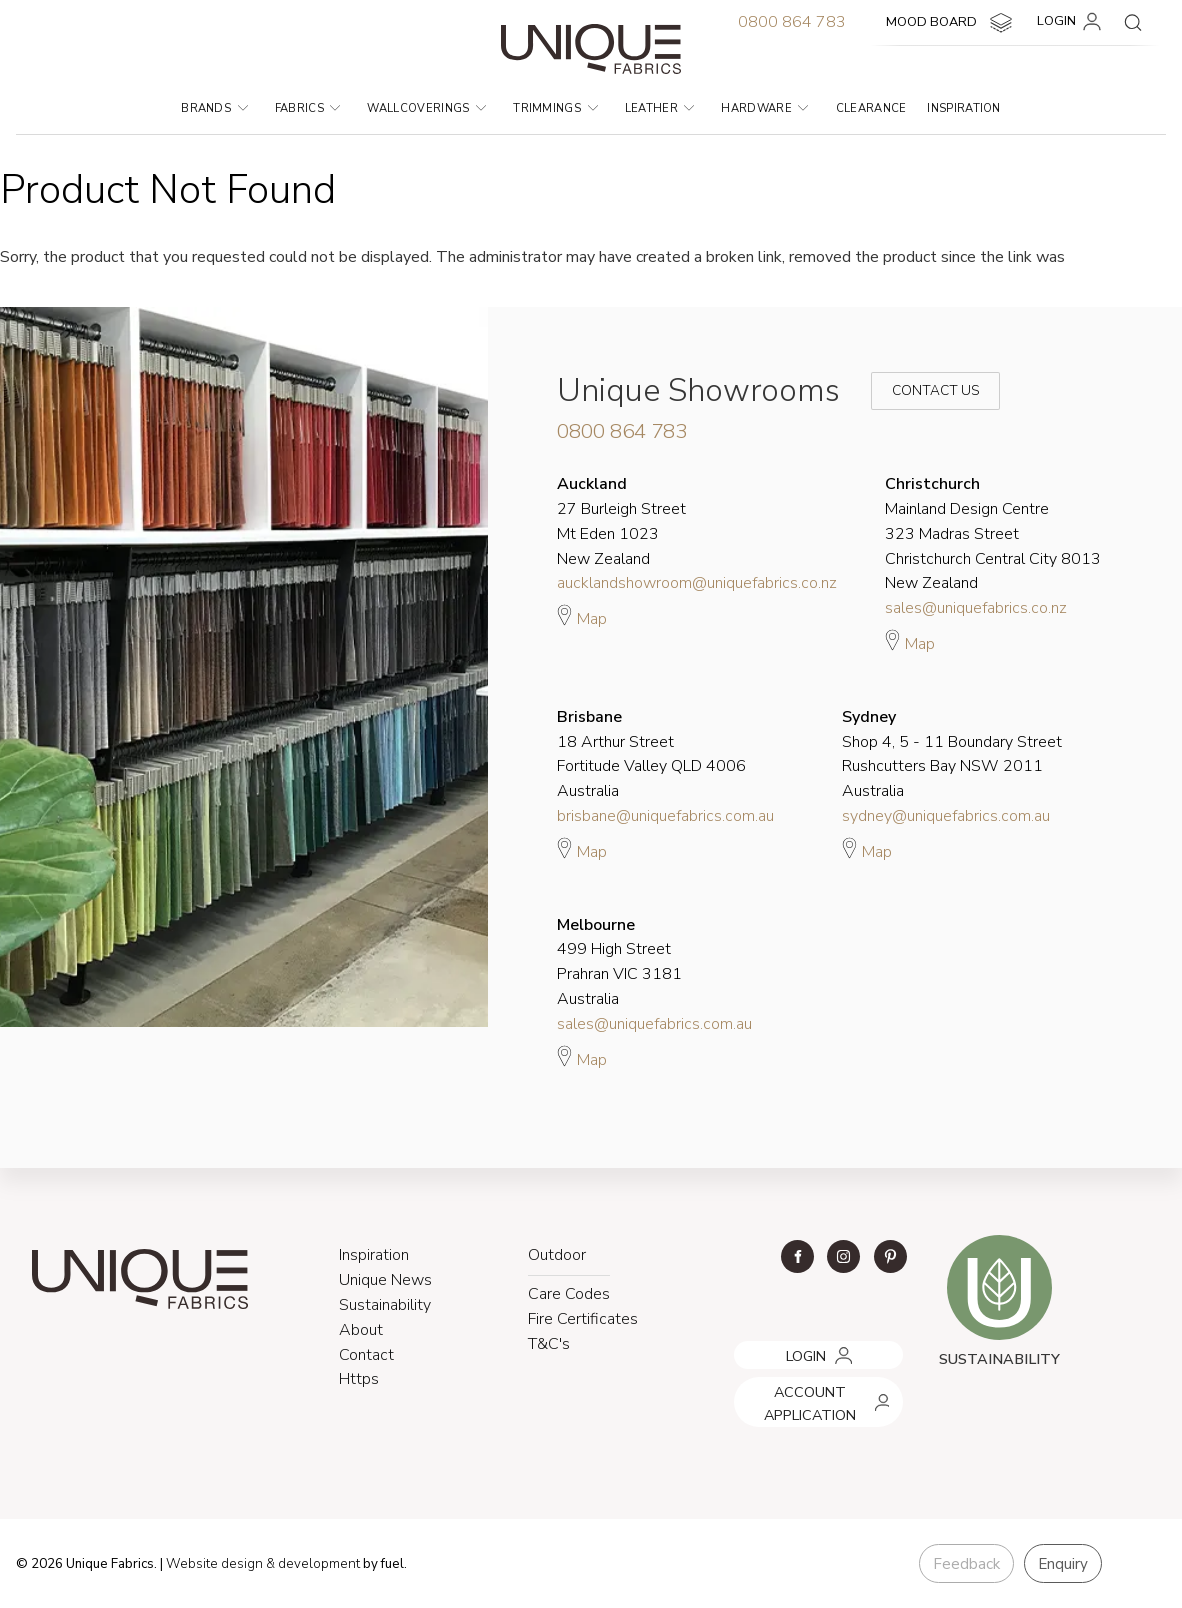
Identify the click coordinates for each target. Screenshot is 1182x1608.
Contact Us (922, 390)
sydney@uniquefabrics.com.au (946, 816)
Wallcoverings (426, 108)
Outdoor (557, 1255)
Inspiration (964, 108)
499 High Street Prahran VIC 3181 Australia (619, 962)
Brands (214, 108)
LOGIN (1072, 22)
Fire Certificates (583, 1319)
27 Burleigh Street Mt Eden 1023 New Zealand (621, 521)
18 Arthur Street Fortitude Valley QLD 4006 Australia (651, 754)
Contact (366, 1355)
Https (359, 1379)
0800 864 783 (792, 22)
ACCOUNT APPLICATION (811, 1384)
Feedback (966, 1564)
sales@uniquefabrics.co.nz (976, 608)
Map (582, 616)
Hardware (764, 108)
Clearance (871, 108)
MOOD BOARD (951, 23)
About (361, 1330)
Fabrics (308, 108)
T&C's (549, 1344)
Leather (660, 108)
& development (313, 1564)
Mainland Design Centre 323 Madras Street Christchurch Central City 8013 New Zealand (993, 533)
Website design (214, 1564)
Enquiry (1063, 1564)
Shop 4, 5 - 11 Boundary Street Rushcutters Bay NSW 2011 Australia (952, 754)
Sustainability (385, 1305)
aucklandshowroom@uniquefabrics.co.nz (697, 583)
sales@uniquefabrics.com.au (654, 1024)
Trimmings (555, 108)
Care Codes (569, 1294)
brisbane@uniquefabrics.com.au (665, 816)
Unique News (385, 1280)
